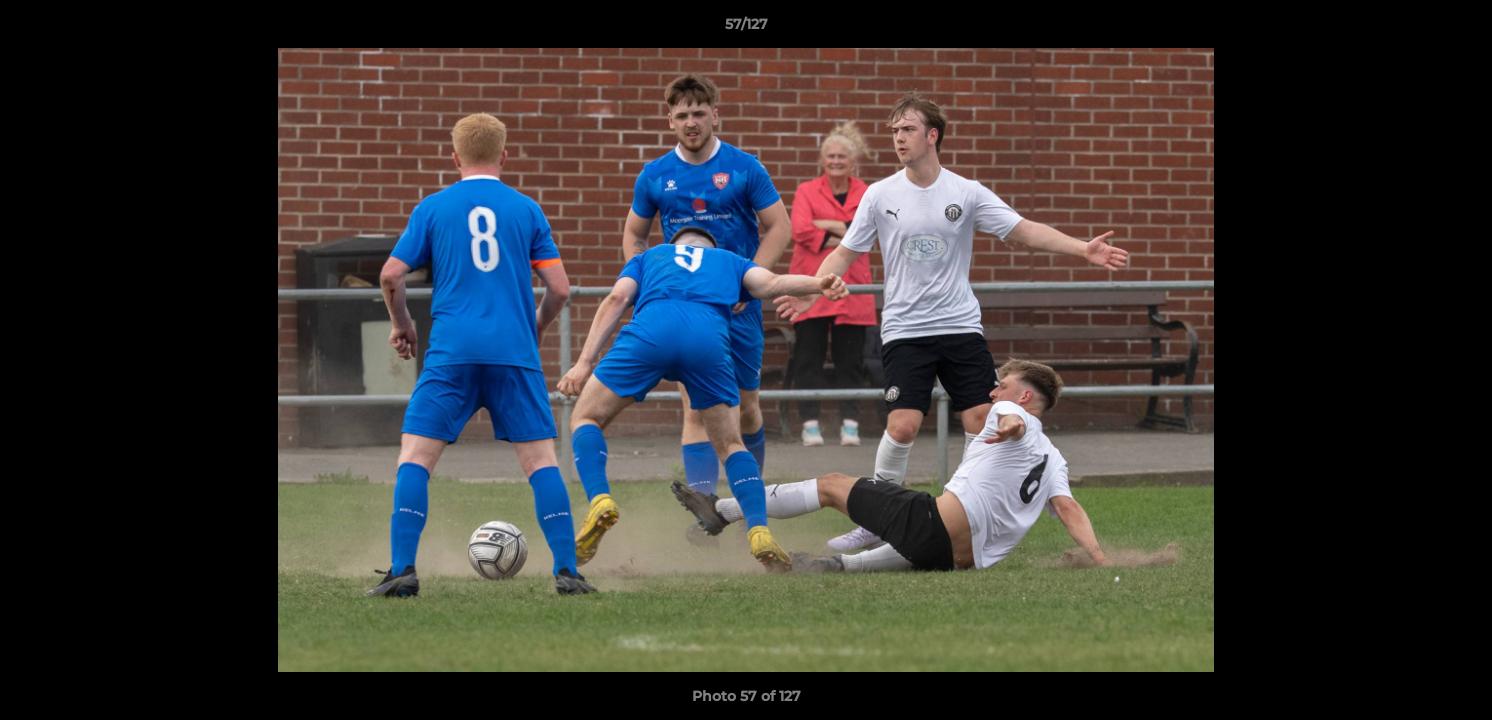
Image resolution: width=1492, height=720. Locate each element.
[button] (1456, 29)
